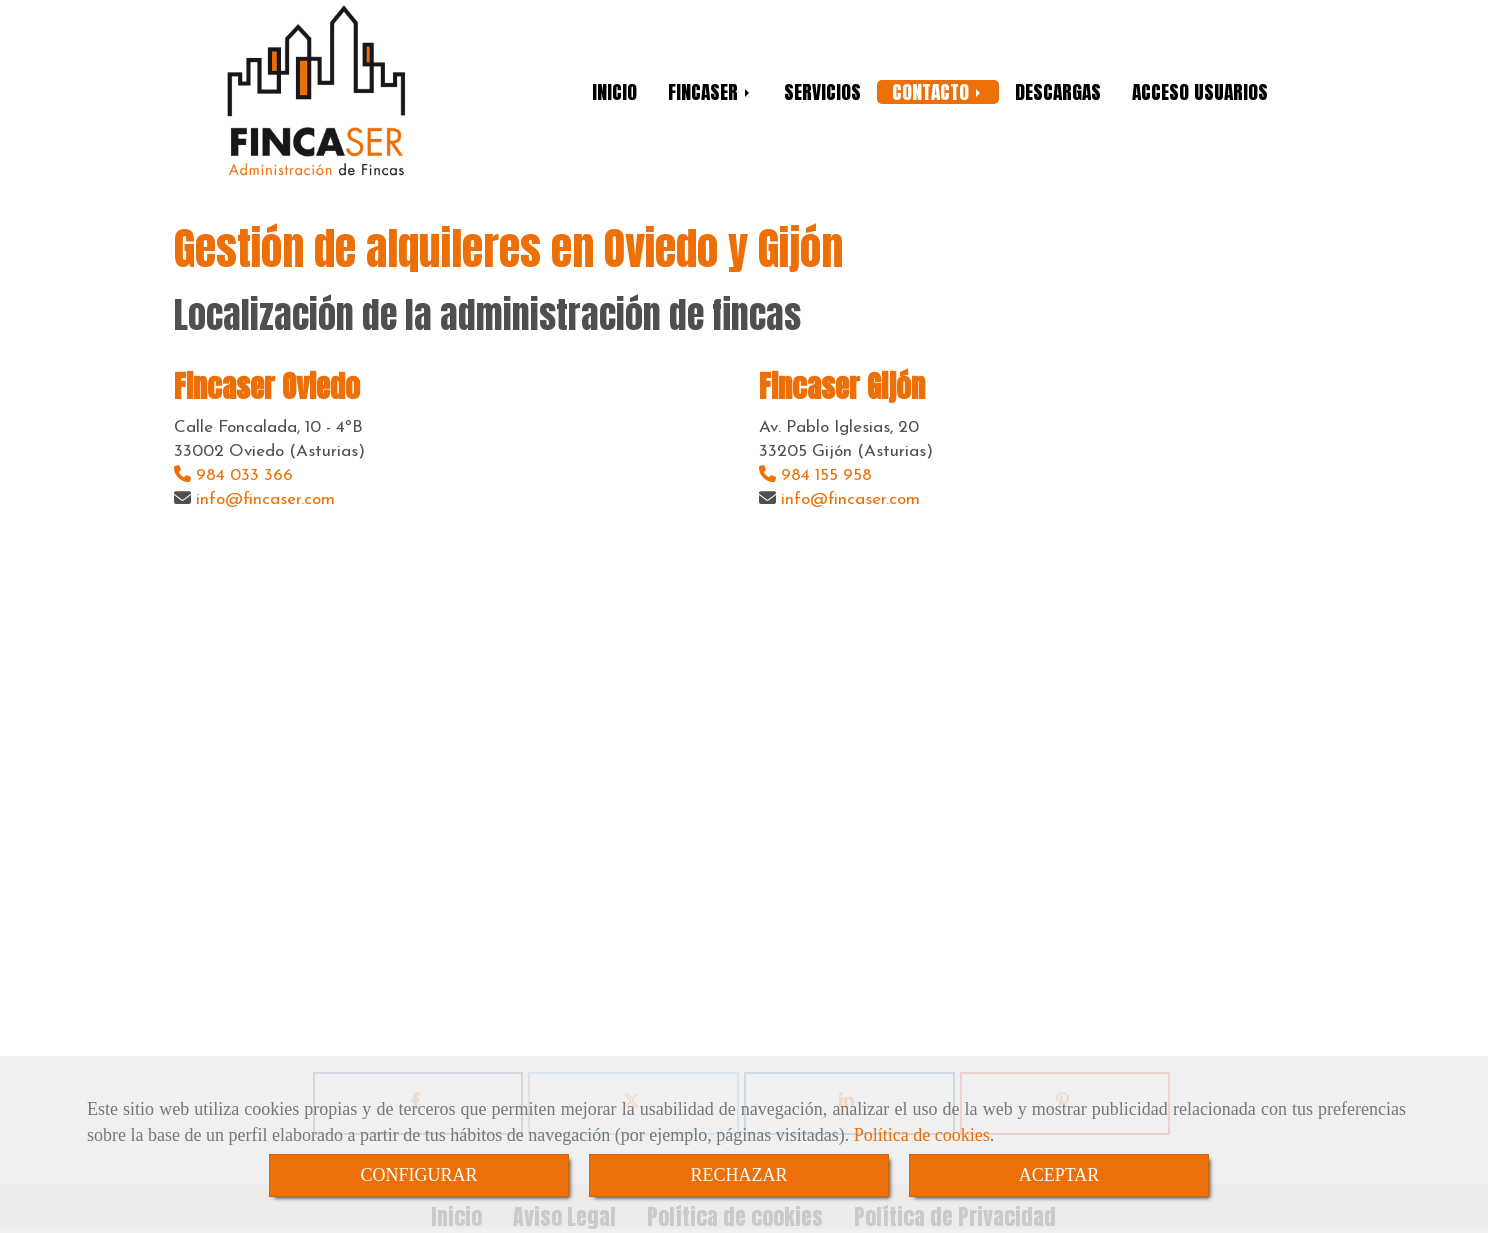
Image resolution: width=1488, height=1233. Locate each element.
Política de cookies (922, 1135)
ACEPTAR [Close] (1059, 1175)
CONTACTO (938, 92)
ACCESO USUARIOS (1200, 92)
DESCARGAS (1058, 92)
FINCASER (710, 92)
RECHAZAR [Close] (738, 1175)
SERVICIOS (822, 92)
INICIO (614, 92)
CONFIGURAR (418, 1175)
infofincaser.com (265, 499)
